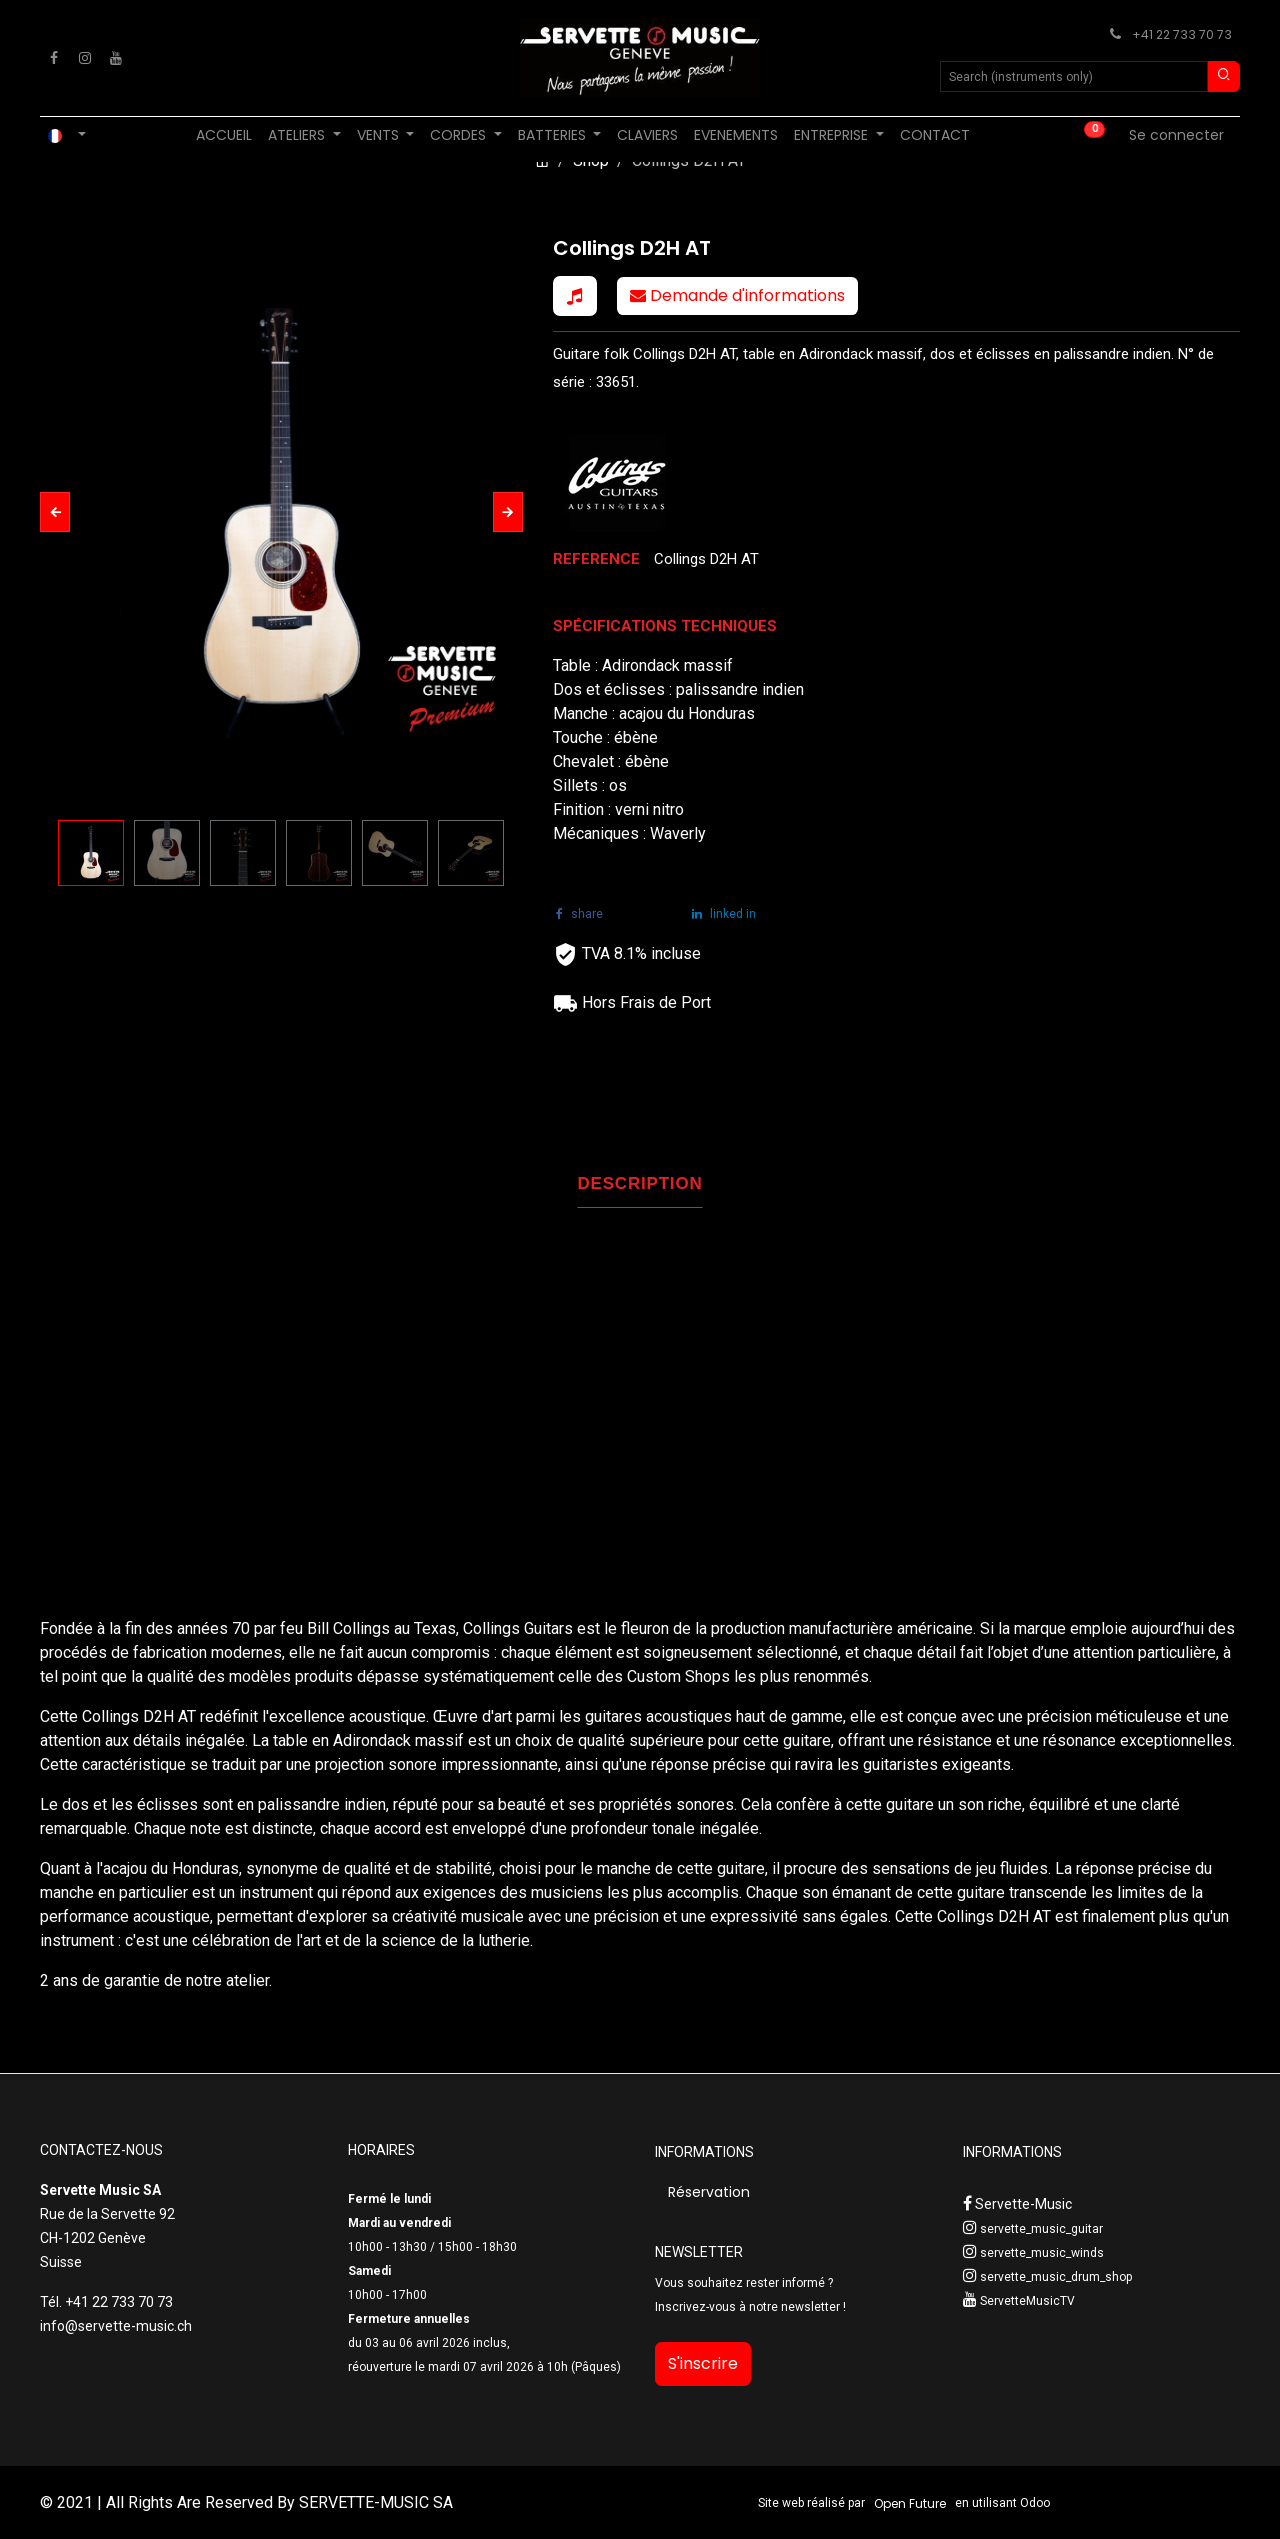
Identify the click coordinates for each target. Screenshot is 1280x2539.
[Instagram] (85, 58)
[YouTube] (116, 58)
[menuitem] (224, 135)
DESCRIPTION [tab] (640, 1183)
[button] (55, 512)
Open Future (910, 2503)
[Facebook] (54, 58)
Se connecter (1176, 135)
